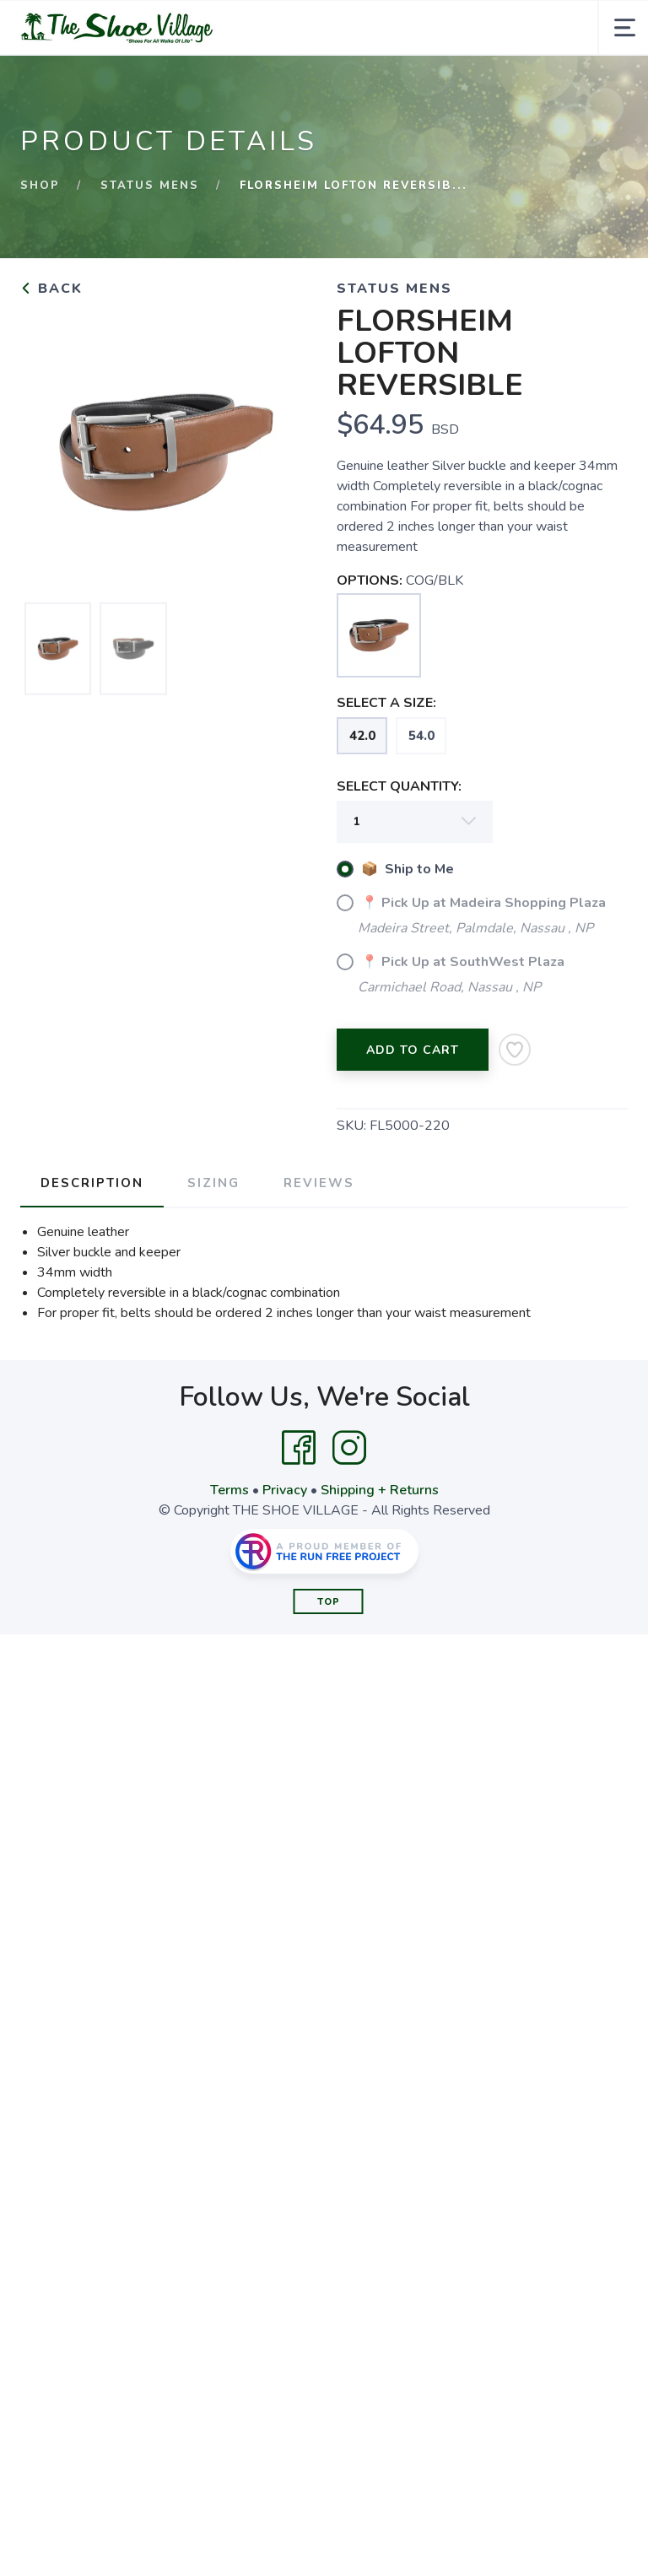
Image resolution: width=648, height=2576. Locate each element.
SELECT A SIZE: (386, 703)
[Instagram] (349, 1448)
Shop (40, 185)
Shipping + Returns (380, 1490)
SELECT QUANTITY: (399, 786)
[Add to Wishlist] (515, 1050)
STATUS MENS (149, 185)
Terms (229, 1490)
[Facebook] (298, 1448)
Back (51, 288)
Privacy (284, 1490)
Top (328, 1602)
